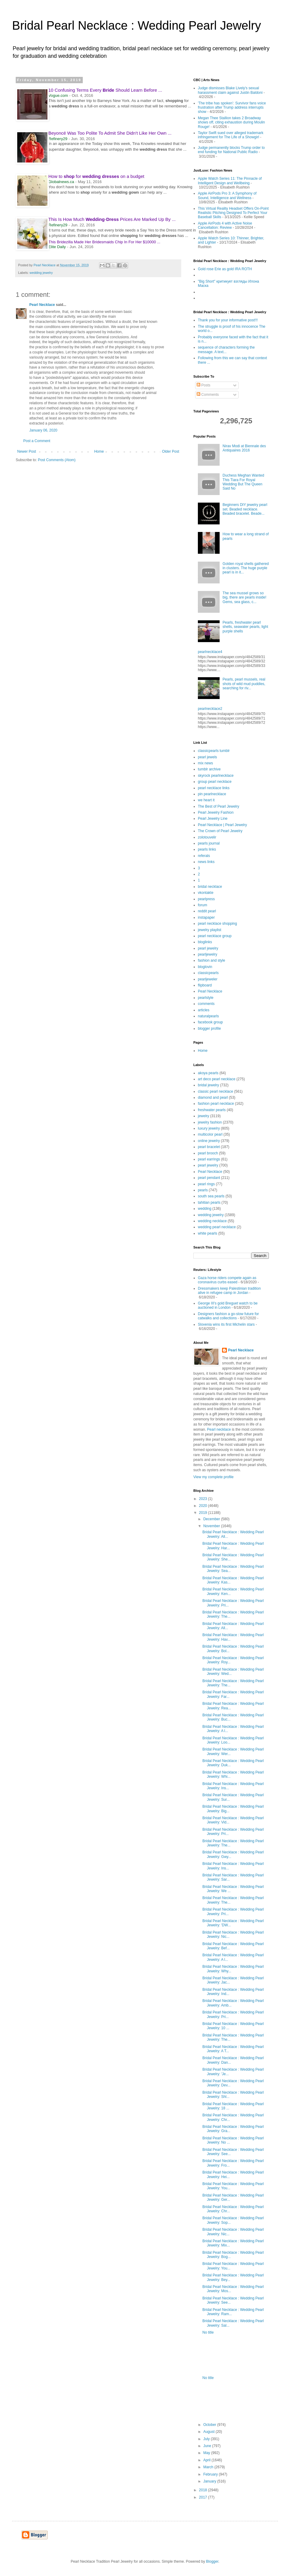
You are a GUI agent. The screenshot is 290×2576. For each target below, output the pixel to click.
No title (208, 2332)
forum (202, 905)
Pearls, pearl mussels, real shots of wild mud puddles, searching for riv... (244, 683)
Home (99, 451)
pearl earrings (209, 1159)
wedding (204, 1208)
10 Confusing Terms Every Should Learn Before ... (105, 90)
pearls (203, 1190)
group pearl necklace (214, 781)
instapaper (206, 917)
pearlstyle (205, 998)
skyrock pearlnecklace (216, 775)
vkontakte (205, 893)
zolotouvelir (207, 837)
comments (206, 1004)
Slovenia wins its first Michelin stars (226, 1324)
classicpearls (208, 973)
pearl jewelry (208, 948)
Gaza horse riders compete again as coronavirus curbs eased (227, 1280)
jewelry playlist (209, 930)
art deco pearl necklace (216, 1079)
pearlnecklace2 (210, 709)
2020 (203, 1506)
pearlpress (206, 899)
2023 (203, 1499)
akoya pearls (208, 1073)
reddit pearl (207, 911)
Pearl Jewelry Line (212, 818)
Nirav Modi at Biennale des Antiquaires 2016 (244, 448)
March (208, 2467)
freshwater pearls (212, 1110)
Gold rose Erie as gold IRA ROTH (225, 269)
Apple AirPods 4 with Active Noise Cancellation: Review (225, 225)
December (212, 1519)
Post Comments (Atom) (57, 460)
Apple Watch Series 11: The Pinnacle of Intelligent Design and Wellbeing (230, 180)
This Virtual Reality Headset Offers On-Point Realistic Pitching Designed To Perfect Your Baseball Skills (233, 212)
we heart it (206, 800)
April (207, 2460)
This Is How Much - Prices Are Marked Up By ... (112, 219)
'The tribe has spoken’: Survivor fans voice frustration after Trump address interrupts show (232, 107)
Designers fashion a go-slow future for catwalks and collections (228, 1316)
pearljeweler (208, 979)
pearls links (207, 849)
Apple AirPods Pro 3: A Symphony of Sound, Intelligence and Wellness (227, 195)
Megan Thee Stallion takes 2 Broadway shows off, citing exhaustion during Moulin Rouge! (231, 122)
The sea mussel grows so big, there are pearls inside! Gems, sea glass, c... (244, 597)
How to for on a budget (96, 176)
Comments (208, 394)
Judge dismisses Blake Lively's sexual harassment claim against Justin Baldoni (230, 90)
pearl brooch (208, 1153)
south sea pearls (211, 1196)
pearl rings (206, 1184)
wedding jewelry (41, 272)
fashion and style (211, 960)
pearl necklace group (214, 936)
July (207, 2439)
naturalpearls (208, 1016)
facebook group (210, 1022)
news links (206, 862)
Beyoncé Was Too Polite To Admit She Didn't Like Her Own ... (110, 133)
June (207, 2446)
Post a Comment (36, 441)
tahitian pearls (209, 1202)
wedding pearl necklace (217, 1227)
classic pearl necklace (215, 1091)
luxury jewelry (209, 1128)
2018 (203, 2490)
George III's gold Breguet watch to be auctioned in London (228, 1305)
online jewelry (209, 1141)
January (210, 2481)
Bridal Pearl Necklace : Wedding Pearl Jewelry (136, 25)
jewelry (203, 1116)
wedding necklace (212, 1221)
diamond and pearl (213, 1097)
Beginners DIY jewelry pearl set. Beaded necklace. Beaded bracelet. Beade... (245, 509)
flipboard (205, 985)
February (211, 2474)
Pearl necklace (219, 1429)
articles (203, 1010)
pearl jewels (207, 757)
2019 (203, 1513)
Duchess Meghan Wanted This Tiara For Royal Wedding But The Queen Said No (243, 482)
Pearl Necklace (42, 305)
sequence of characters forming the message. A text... (226, 349)
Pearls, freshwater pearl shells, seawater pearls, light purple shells (245, 626)
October (210, 2425)
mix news (205, 763)
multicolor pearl (210, 1134)
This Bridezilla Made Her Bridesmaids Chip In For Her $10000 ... (104, 242)
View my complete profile (213, 1477)
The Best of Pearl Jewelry (218, 806)
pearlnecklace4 (210, 652)
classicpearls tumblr (214, 751)
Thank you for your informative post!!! (228, 320)
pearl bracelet (209, 1147)
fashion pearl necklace (216, 1103)
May (207, 2453)
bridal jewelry (208, 1085)
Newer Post (26, 451)
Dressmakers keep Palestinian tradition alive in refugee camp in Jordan (229, 1290)
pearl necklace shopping (217, 923)
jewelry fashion (210, 1122)
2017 (203, 2497)
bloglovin (205, 967)
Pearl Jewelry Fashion (216, 812)
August (209, 2432)
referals (204, 856)
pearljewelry (207, 954)
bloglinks (205, 942)
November (212, 1526)
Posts (203, 385)
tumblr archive (209, 769)
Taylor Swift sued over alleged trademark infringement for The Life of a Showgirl (230, 135)
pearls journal (209, 843)
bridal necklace (210, 886)
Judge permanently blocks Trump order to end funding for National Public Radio (231, 150)
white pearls (207, 1233)
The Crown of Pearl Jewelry (220, 831)
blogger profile (209, 1028)
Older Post (170, 451)
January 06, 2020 (43, 430)
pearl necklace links (214, 788)
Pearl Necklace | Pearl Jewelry (222, 825)
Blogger (212, 2561)
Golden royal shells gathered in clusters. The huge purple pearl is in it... (246, 568)
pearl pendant (209, 1178)
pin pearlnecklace (212, 794)
